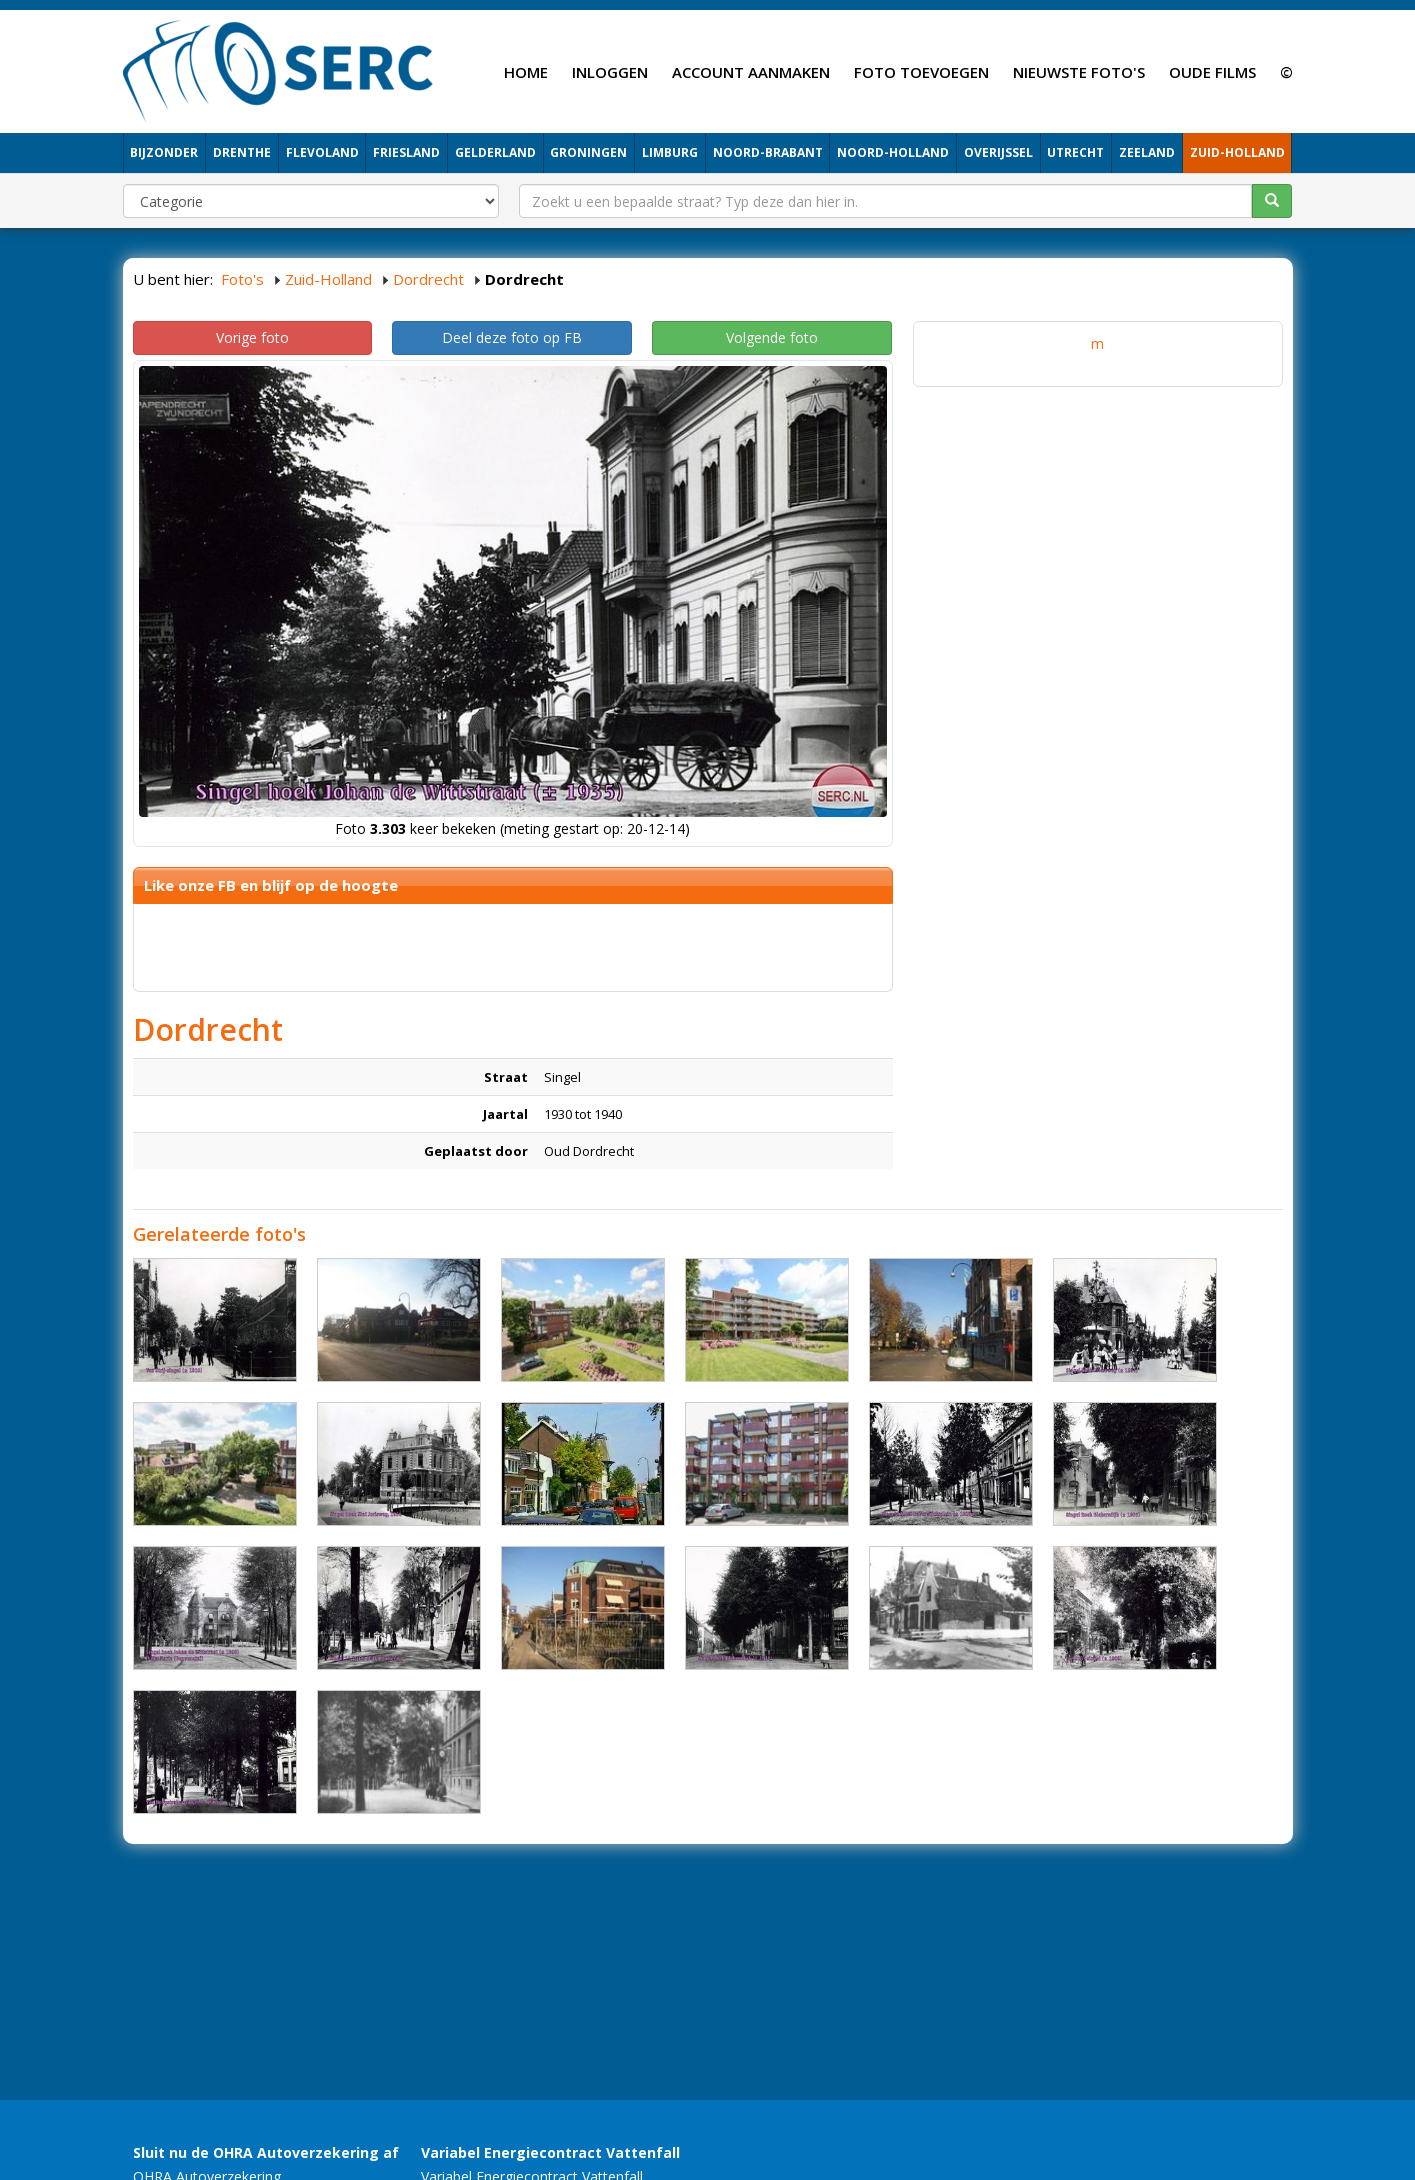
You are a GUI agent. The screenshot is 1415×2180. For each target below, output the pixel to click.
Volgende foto (772, 337)
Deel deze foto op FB (512, 337)
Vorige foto (252, 337)
